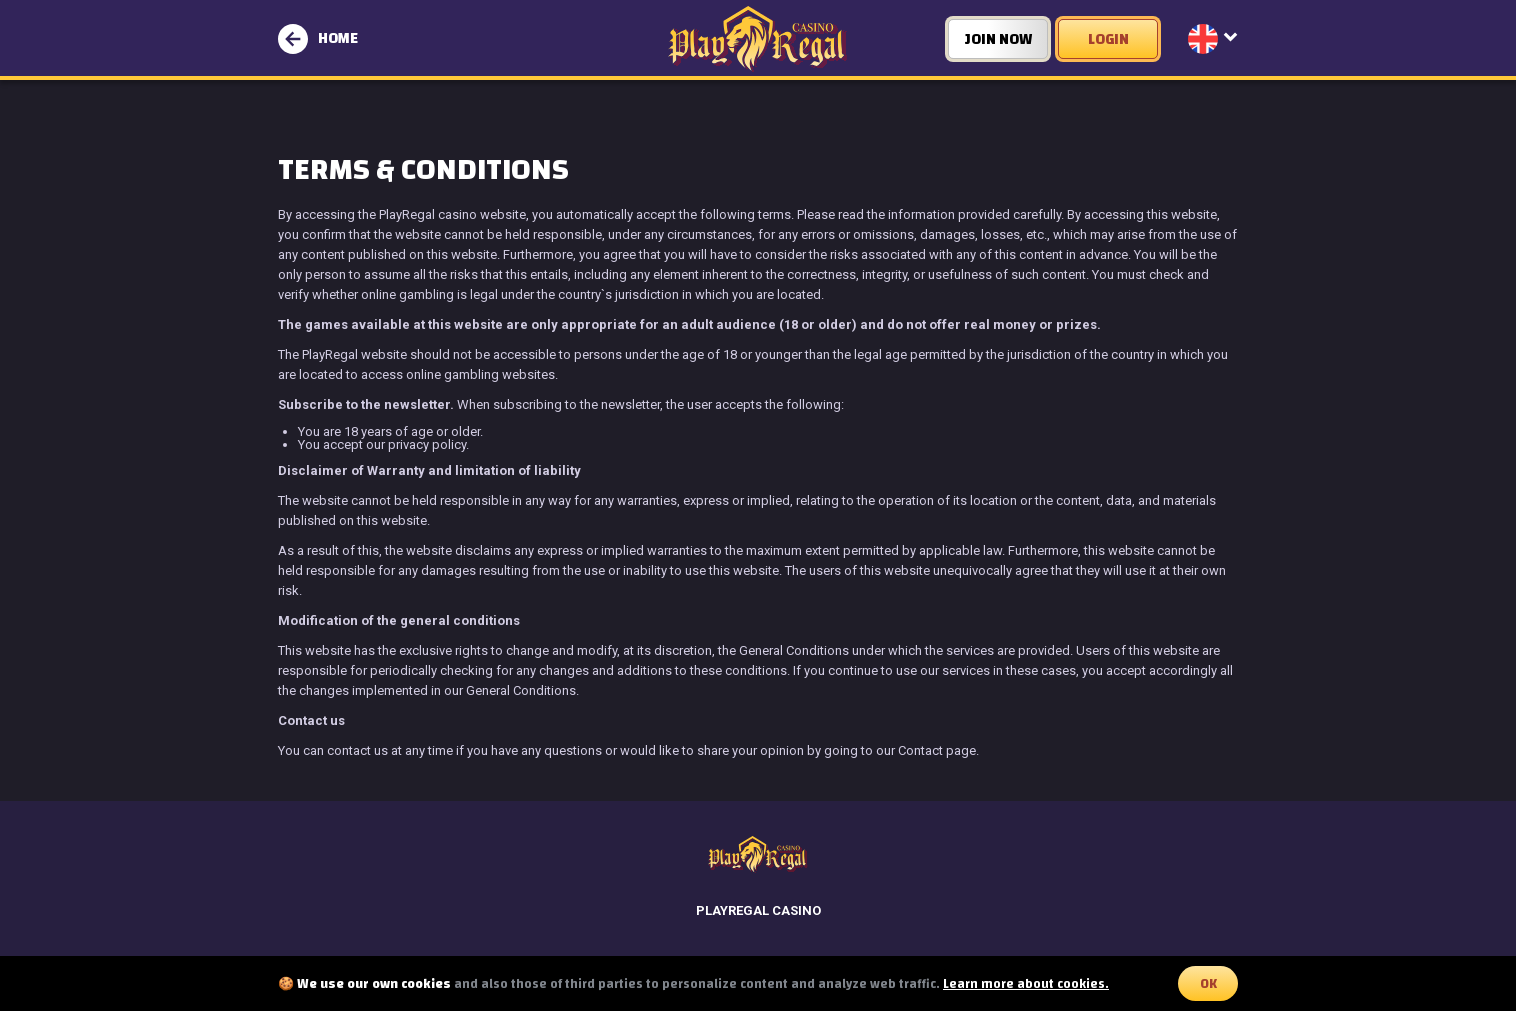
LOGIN (1108, 39)
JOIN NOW (998, 39)
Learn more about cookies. (1026, 984)
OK (1208, 984)
